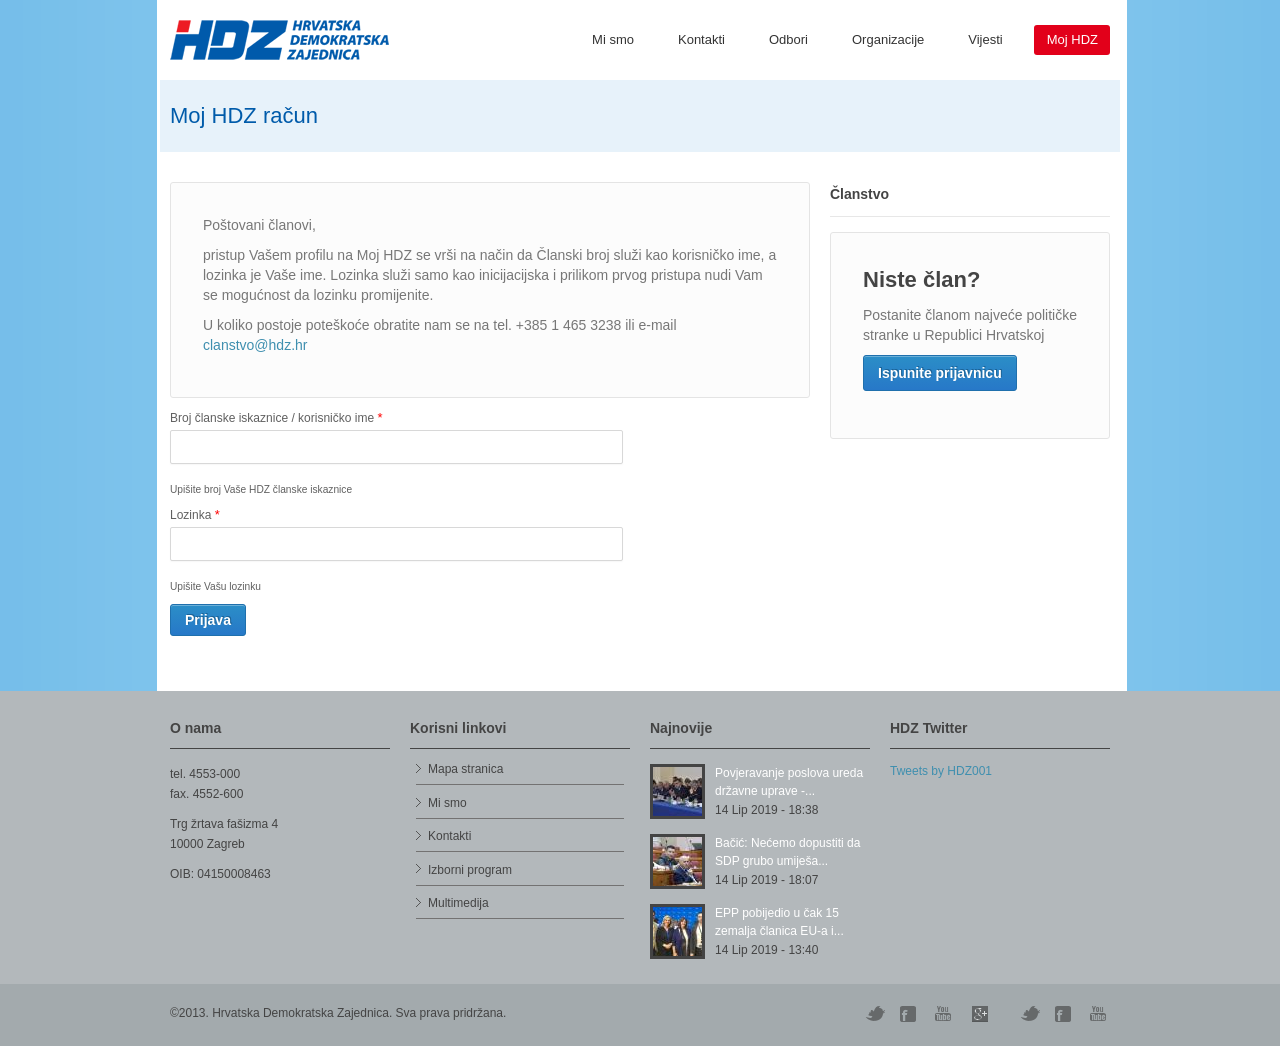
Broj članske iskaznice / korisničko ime (276, 417)
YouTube (945, 1014)
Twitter (875, 1014)
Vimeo (1030, 1014)
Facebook (1065, 1014)
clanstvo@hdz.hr (255, 345)
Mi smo (613, 39)
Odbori (788, 39)
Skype (980, 1014)
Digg (910, 1014)
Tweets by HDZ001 (941, 771)
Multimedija (458, 903)
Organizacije (888, 39)
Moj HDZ (1072, 39)
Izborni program (470, 870)
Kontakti (701, 39)
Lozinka (195, 514)
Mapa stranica (465, 769)
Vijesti (985, 39)
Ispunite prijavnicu (940, 373)
